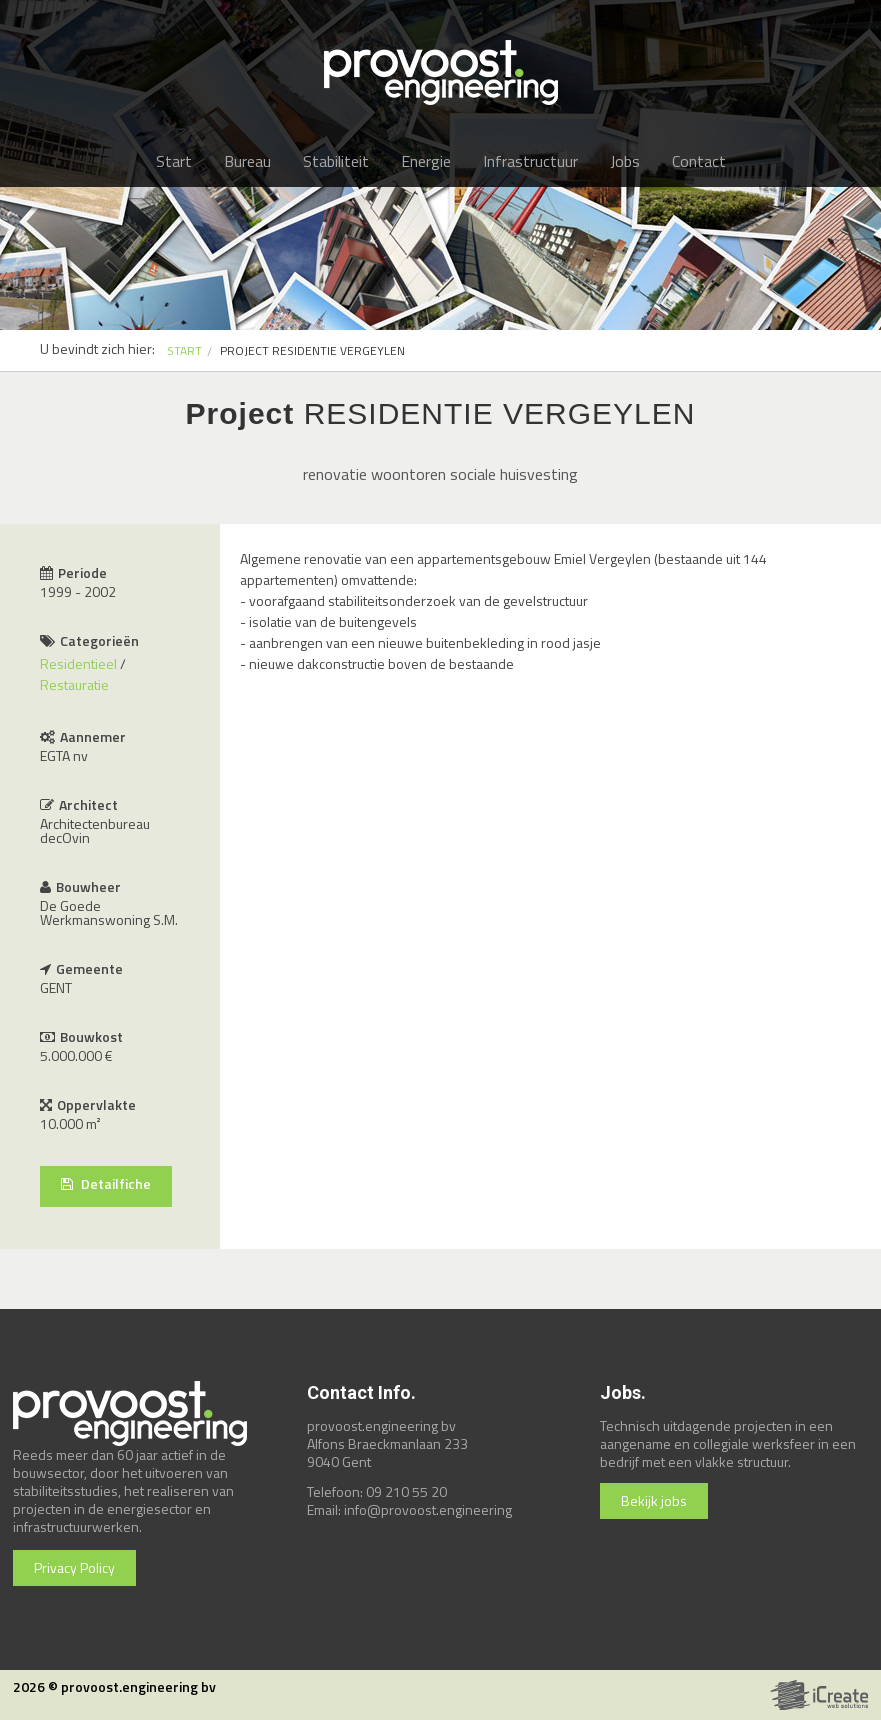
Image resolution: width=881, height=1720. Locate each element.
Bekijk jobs (654, 1500)
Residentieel (78, 663)
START (184, 350)
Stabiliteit (336, 161)
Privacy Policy (74, 1567)
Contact (699, 161)
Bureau (247, 161)
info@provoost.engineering (428, 1509)
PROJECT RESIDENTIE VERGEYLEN (312, 350)
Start (174, 161)
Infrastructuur (530, 161)
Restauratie (74, 684)
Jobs (625, 161)
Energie (426, 161)
